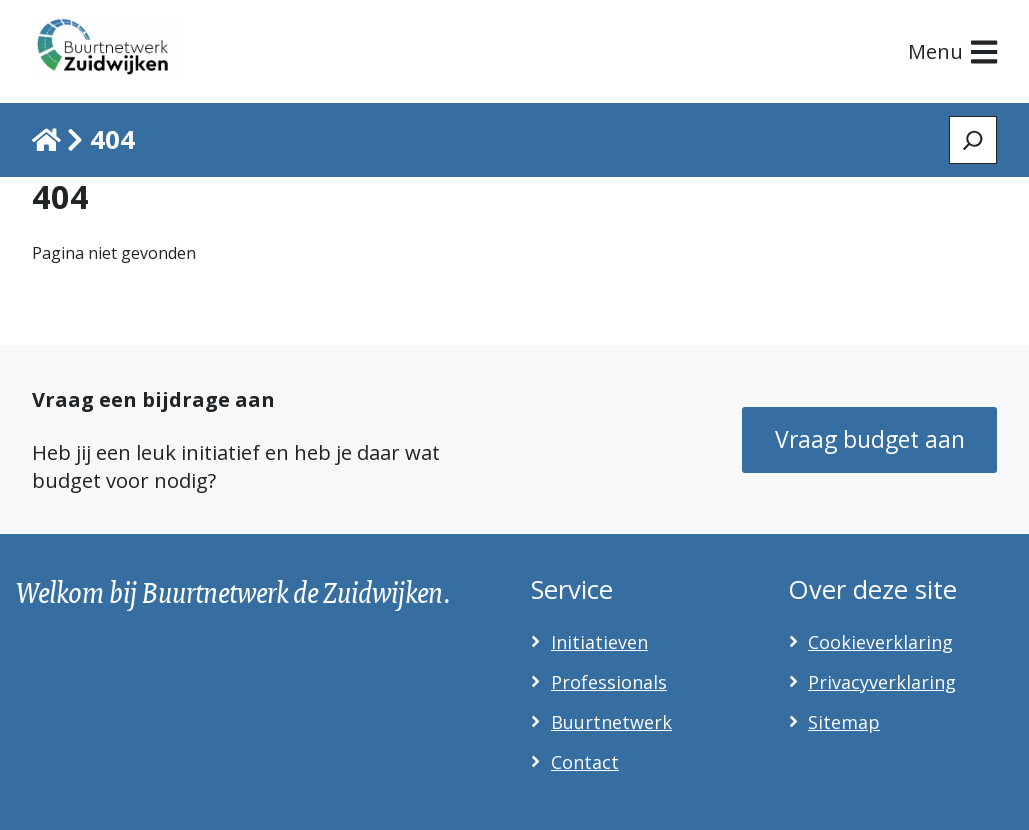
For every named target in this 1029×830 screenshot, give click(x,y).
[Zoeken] (973, 140)
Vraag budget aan (870, 439)
